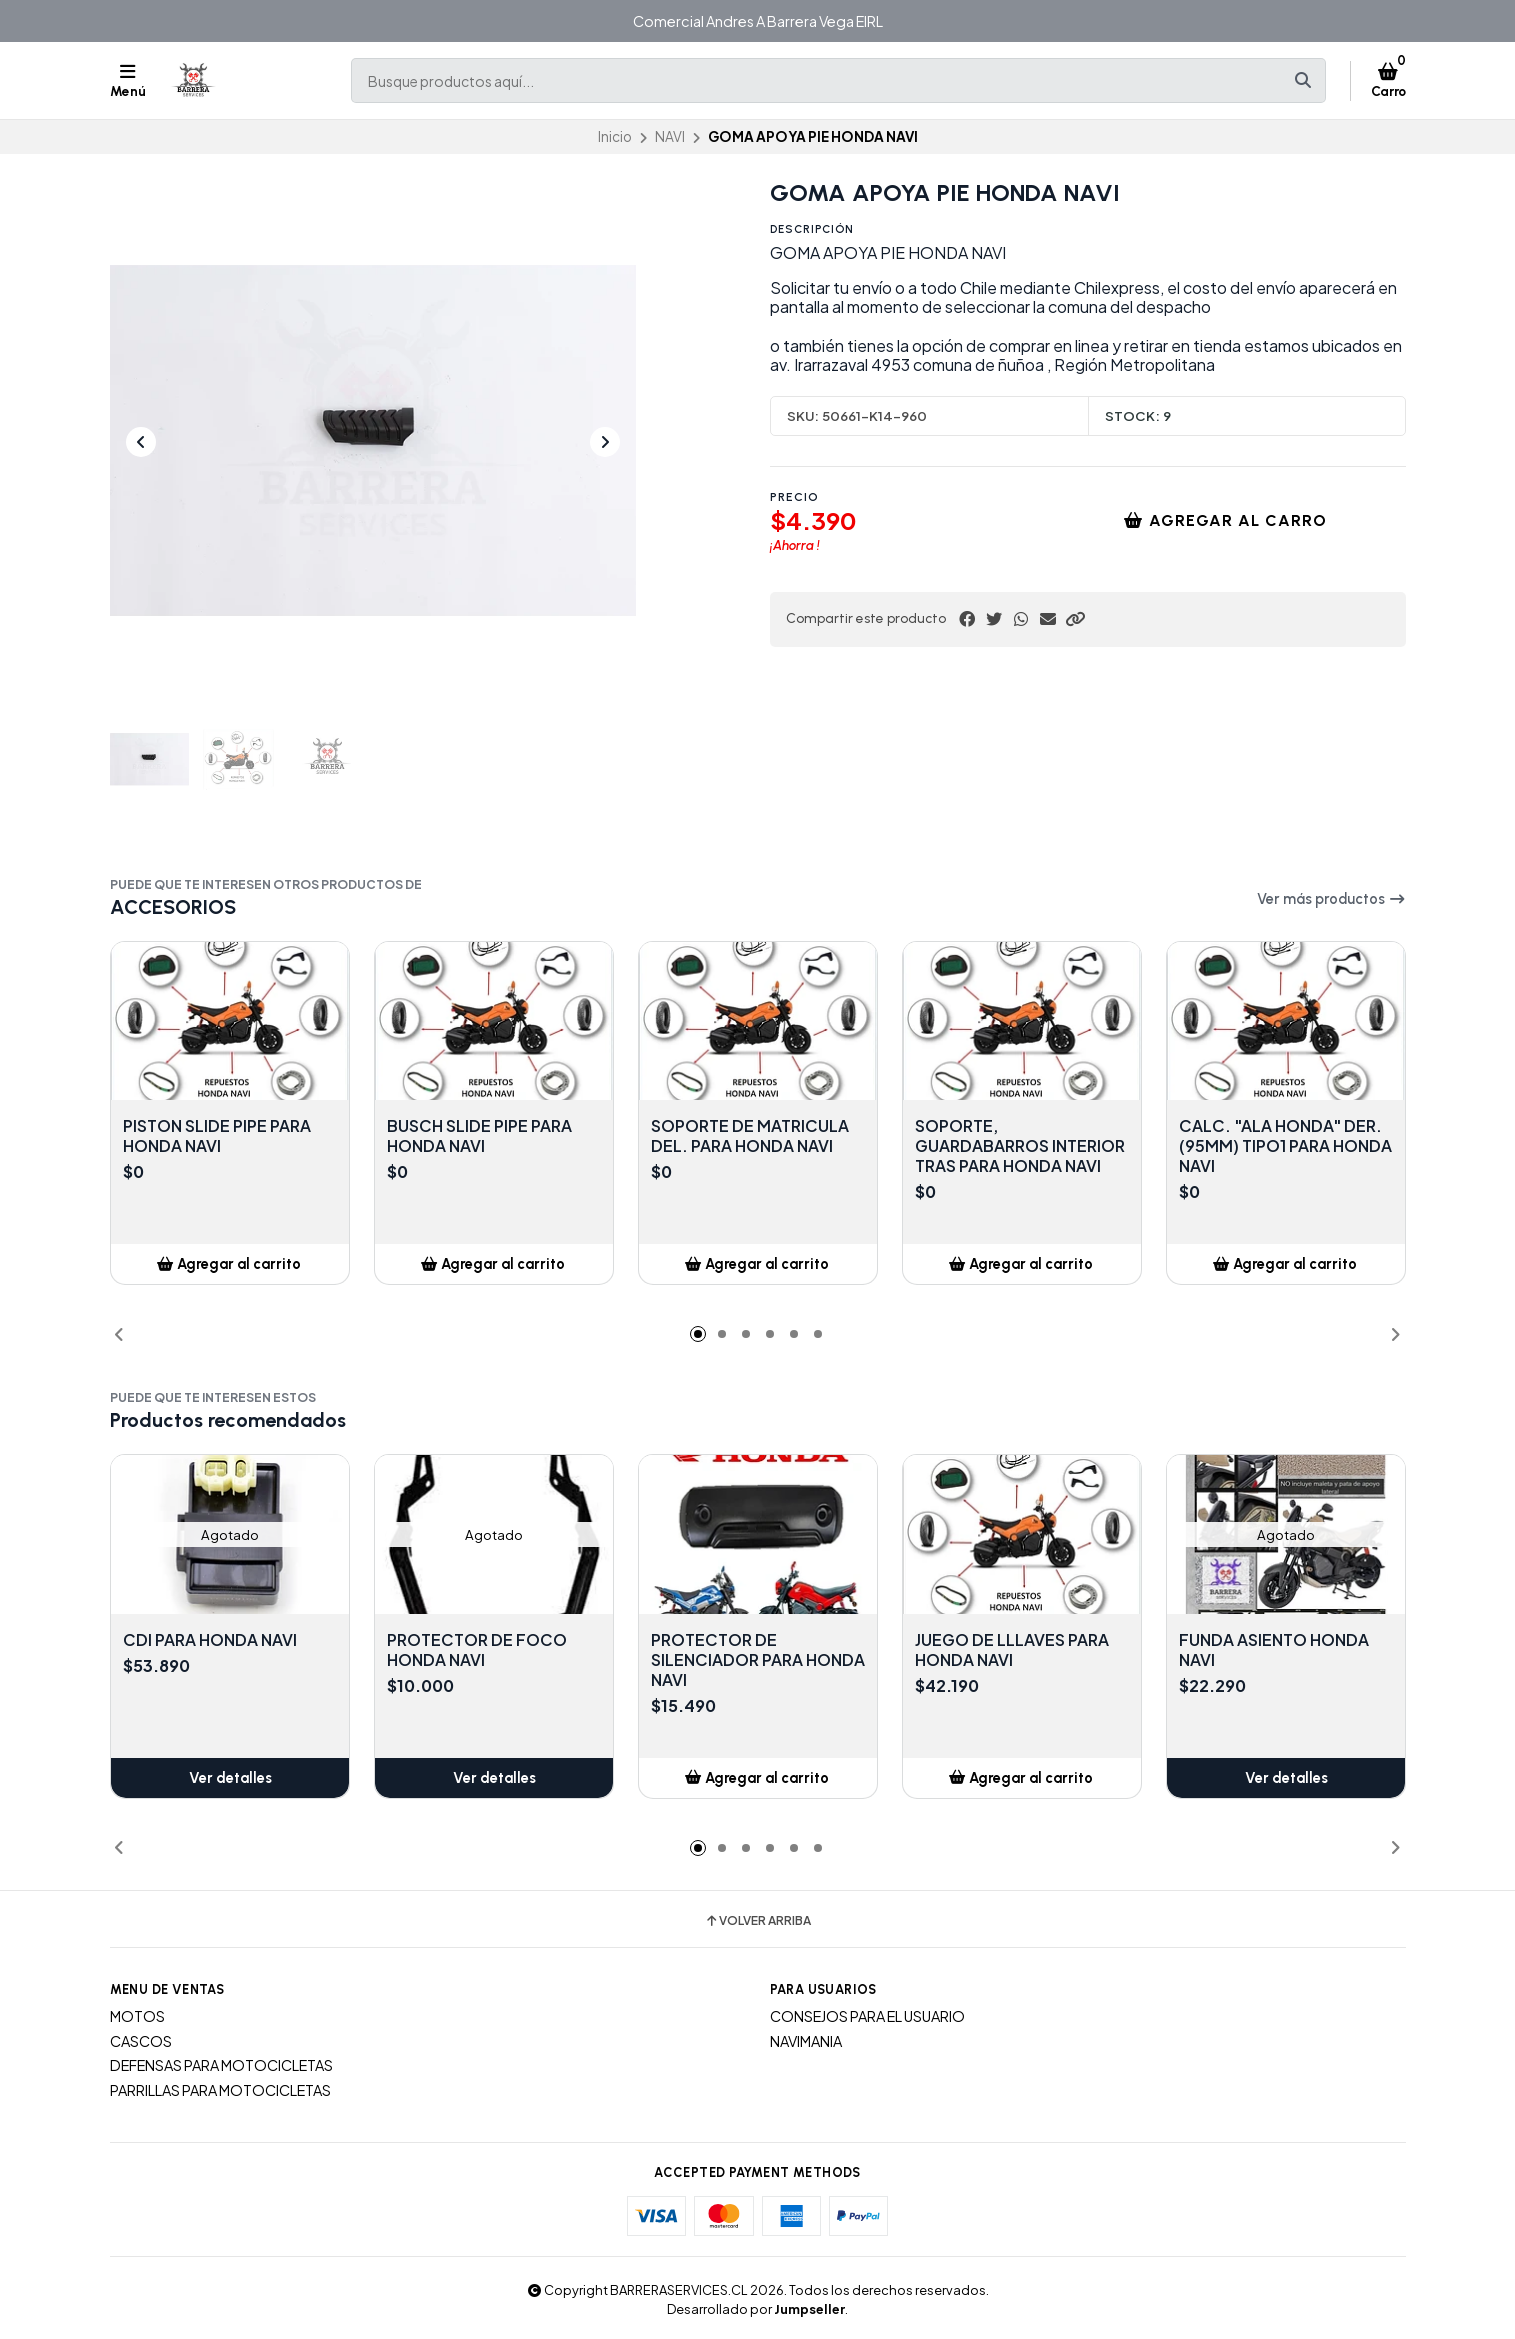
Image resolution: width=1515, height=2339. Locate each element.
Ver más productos (1331, 899)
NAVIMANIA (806, 2041)
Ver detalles (229, 1778)
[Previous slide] (141, 442)
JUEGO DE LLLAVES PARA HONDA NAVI (1012, 1650)
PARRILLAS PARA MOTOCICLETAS (220, 2090)
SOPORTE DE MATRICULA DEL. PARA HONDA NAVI (750, 1136)
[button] (1075, 619)
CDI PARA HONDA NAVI (210, 1640)
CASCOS (141, 2041)
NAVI (670, 136)
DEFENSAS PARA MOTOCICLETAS (221, 2065)
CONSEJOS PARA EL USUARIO (867, 2016)
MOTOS (137, 2016)
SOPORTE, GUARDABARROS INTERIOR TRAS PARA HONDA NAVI (1020, 1146)
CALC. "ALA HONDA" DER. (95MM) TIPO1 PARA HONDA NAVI (1285, 1146)
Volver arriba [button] (757, 1921)
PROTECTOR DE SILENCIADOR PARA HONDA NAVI (758, 1660)
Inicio (615, 136)
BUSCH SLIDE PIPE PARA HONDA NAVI (479, 1136)
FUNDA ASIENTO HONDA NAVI (1274, 1650)
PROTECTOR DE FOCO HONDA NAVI (477, 1650)
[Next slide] (605, 442)
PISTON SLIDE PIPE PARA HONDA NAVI (217, 1136)
